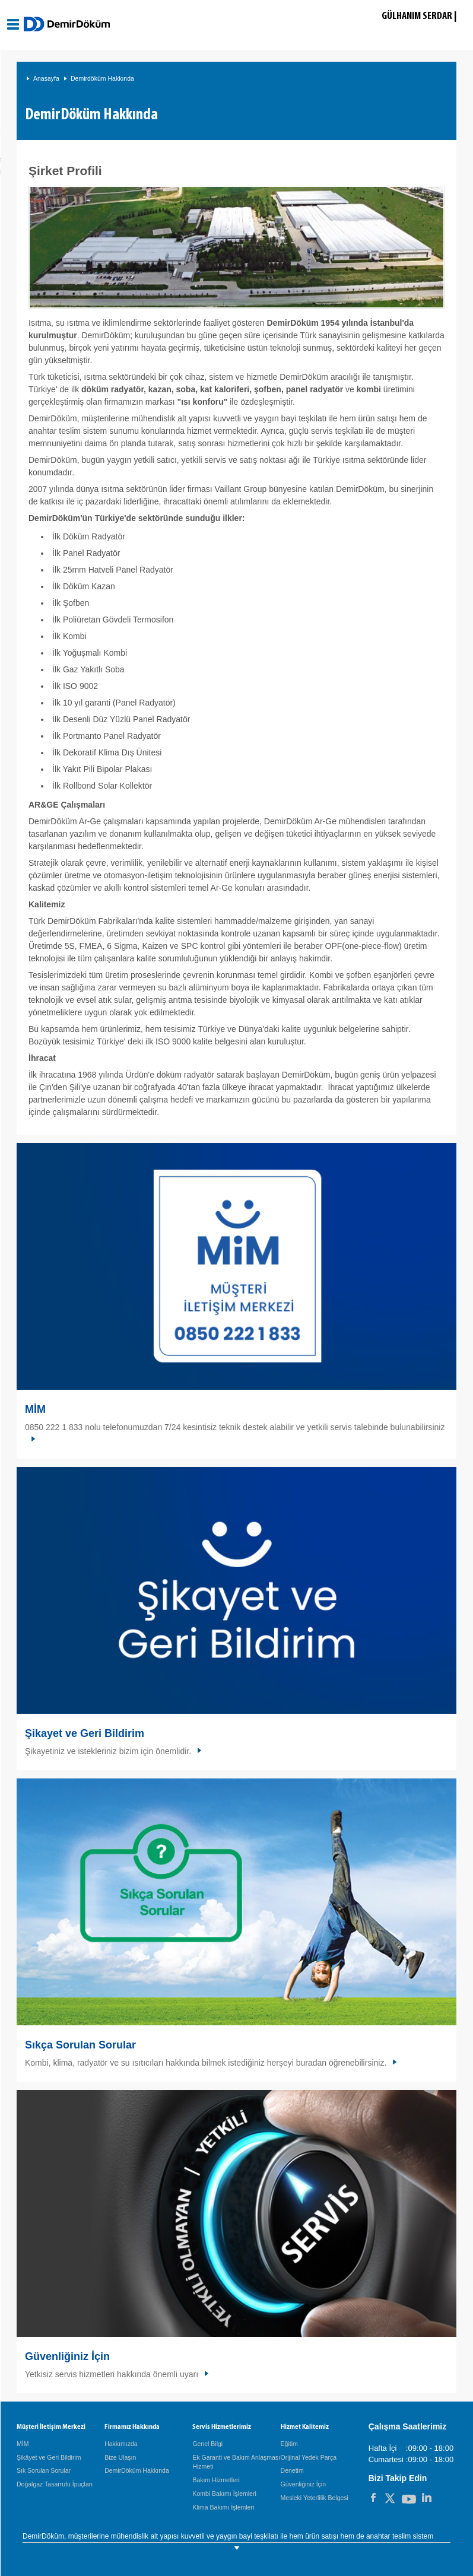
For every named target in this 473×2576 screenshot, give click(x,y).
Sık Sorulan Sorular (44, 2470)
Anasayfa (46, 78)
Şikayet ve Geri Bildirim (84, 1733)
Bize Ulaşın (120, 2457)
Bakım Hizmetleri (215, 2479)
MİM (35, 1409)
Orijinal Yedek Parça (309, 2457)
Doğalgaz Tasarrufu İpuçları (55, 2484)
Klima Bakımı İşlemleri (223, 2507)
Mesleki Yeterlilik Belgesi (314, 2497)
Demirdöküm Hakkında (102, 78)
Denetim (292, 2470)
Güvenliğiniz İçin (67, 2356)
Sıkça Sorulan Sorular (80, 2045)
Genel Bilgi (207, 2443)
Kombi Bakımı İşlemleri (224, 2493)
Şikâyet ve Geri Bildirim (49, 2457)
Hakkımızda (120, 2443)
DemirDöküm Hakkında (136, 2470)
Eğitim (289, 2443)
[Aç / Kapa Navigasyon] (13, 24)
